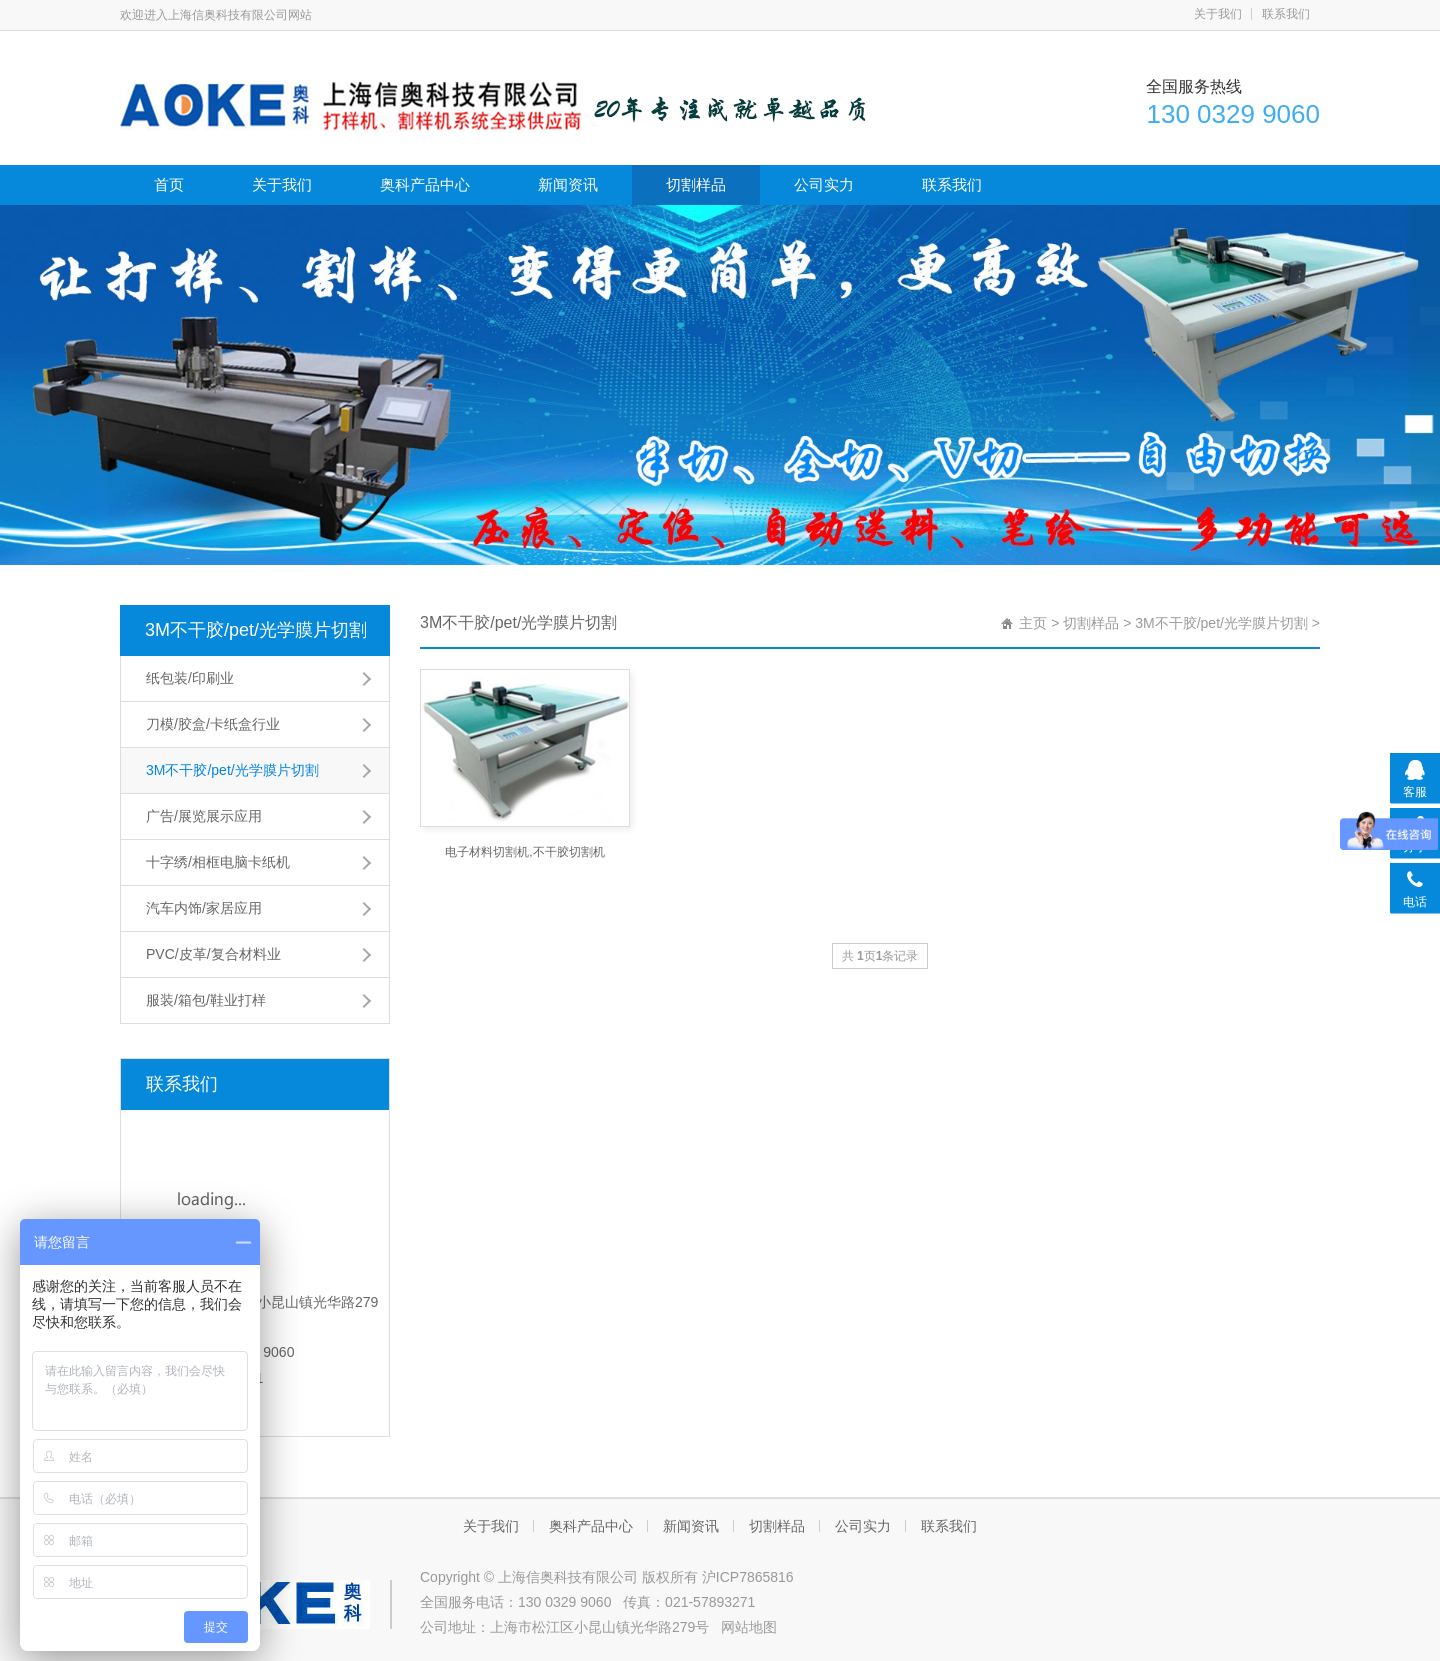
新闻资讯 (568, 184)
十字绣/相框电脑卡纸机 (218, 862)
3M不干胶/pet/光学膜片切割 (256, 630)
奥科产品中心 (425, 184)
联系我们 (1286, 14)
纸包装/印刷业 (190, 678)
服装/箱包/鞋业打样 (206, 1000)
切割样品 (696, 184)
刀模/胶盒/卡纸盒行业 (213, 724)
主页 (1033, 623)
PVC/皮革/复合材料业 (213, 954)
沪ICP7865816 (748, 1577)
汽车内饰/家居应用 (204, 908)
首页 (169, 184)
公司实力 (824, 184)
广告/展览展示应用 (204, 816)
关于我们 (1218, 14)
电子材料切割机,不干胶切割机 (524, 852)
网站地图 (749, 1627)
